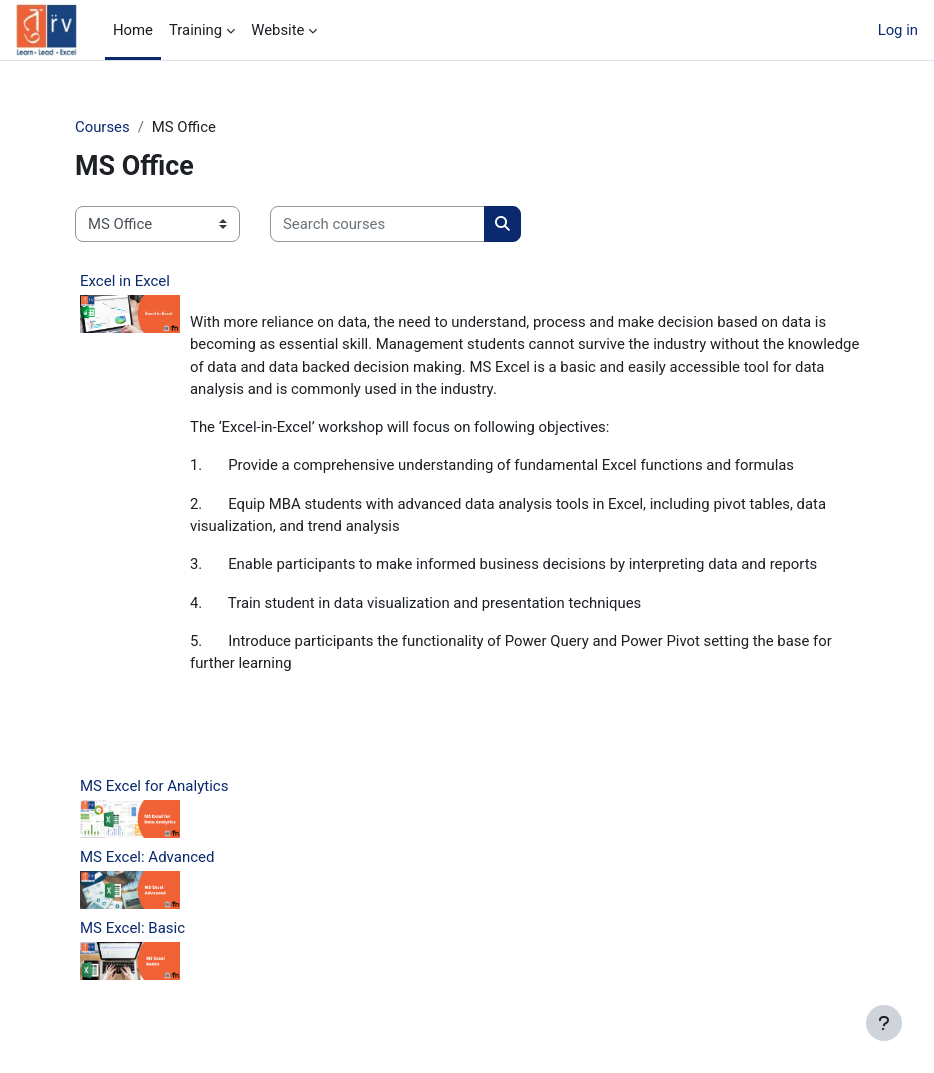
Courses (102, 127)
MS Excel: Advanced (147, 857)
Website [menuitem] (277, 30)
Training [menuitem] (195, 30)
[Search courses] (377, 224)
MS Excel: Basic (132, 928)
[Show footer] (884, 1023)
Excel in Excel (125, 281)
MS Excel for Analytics (154, 786)
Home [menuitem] (133, 30)
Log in (898, 30)
